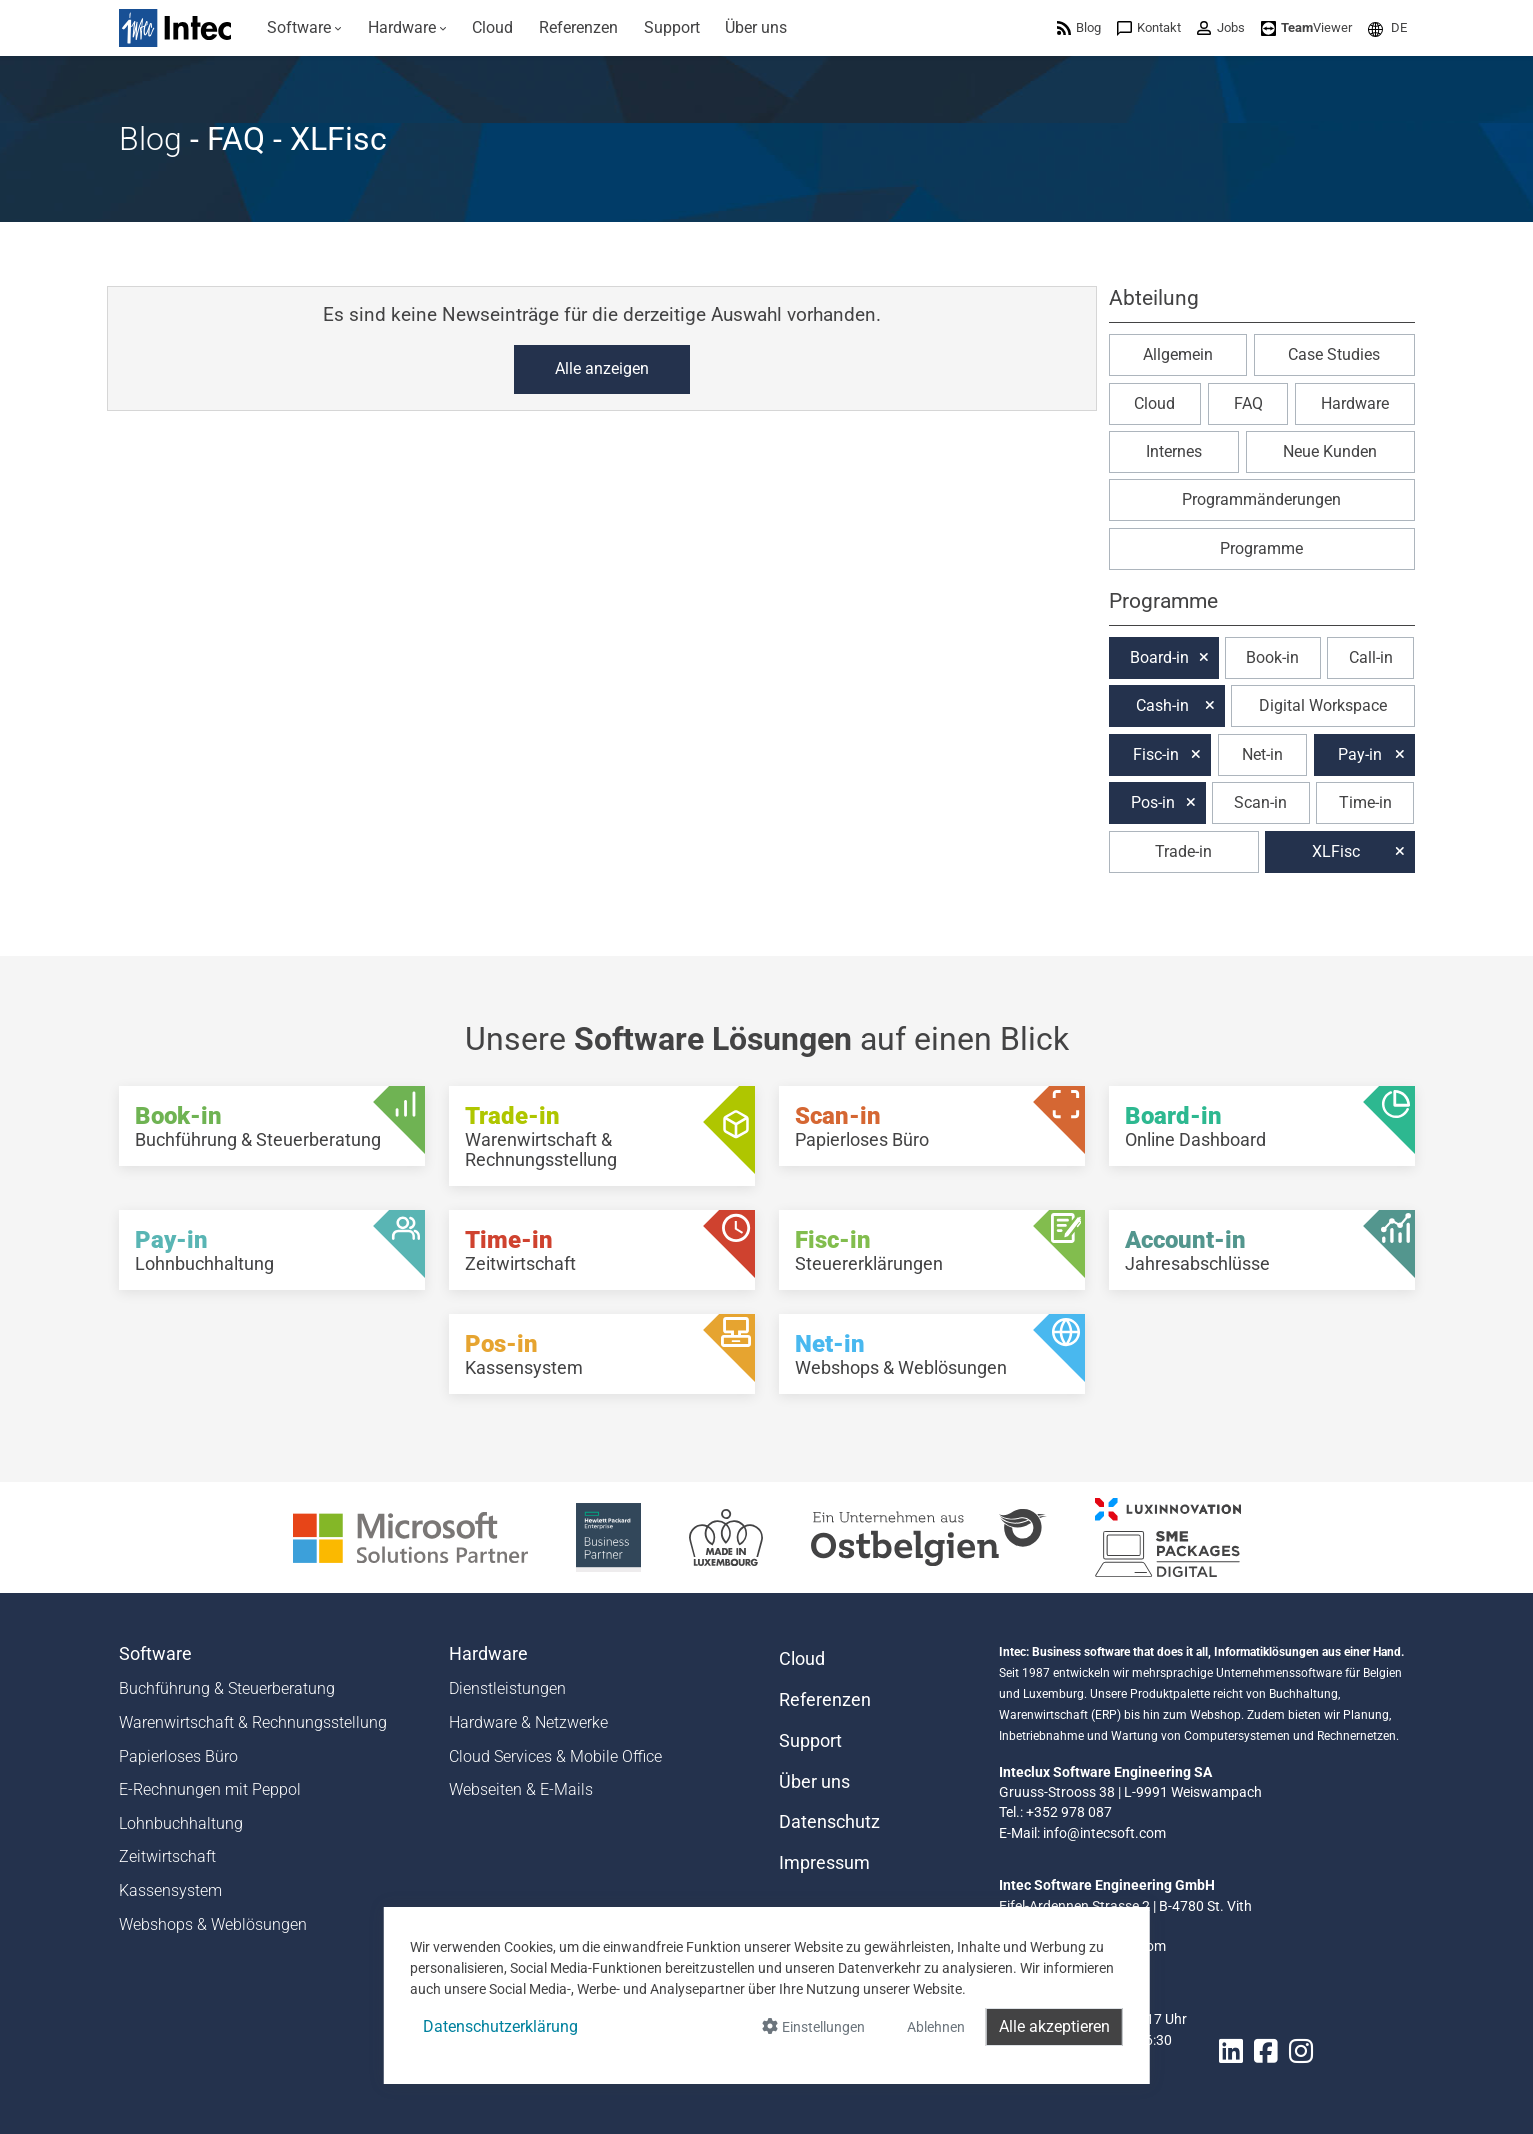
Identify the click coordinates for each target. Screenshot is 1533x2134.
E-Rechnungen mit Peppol (210, 1789)
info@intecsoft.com (1104, 1833)
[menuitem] (305, 28)
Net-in (1262, 754)
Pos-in (1153, 802)
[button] (1387, 27)
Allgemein (1178, 354)
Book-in (1272, 657)
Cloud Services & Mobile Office (555, 1756)
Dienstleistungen (507, 1688)
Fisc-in (1156, 754)
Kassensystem (170, 1890)
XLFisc (1336, 851)
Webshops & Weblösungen (213, 1924)
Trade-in (1183, 851)
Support (810, 1741)
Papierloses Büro (178, 1756)
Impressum (824, 1863)
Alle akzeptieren (1054, 2026)
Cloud (1154, 403)
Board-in (1159, 657)
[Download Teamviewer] (1306, 27)
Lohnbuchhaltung (181, 1823)
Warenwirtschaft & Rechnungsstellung (253, 1722)
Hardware (1355, 403)
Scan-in (1260, 802)
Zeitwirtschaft (167, 1856)
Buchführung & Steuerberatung (227, 1688)
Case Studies (1334, 354)
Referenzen (825, 1700)
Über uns (814, 1782)
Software (155, 1654)
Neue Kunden (1330, 451)
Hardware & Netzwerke (528, 1722)
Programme (1261, 548)
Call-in (1371, 657)
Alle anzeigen (602, 368)
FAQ (1248, 403)
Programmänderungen (1261, 499)
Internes (1174, 451)
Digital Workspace (1323, 705)
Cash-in (1162, 705)
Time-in (1365, 802)
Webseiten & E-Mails (521, 1789)
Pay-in (1360, 754)
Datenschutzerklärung (500, 2026)
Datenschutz (829, 1822)
